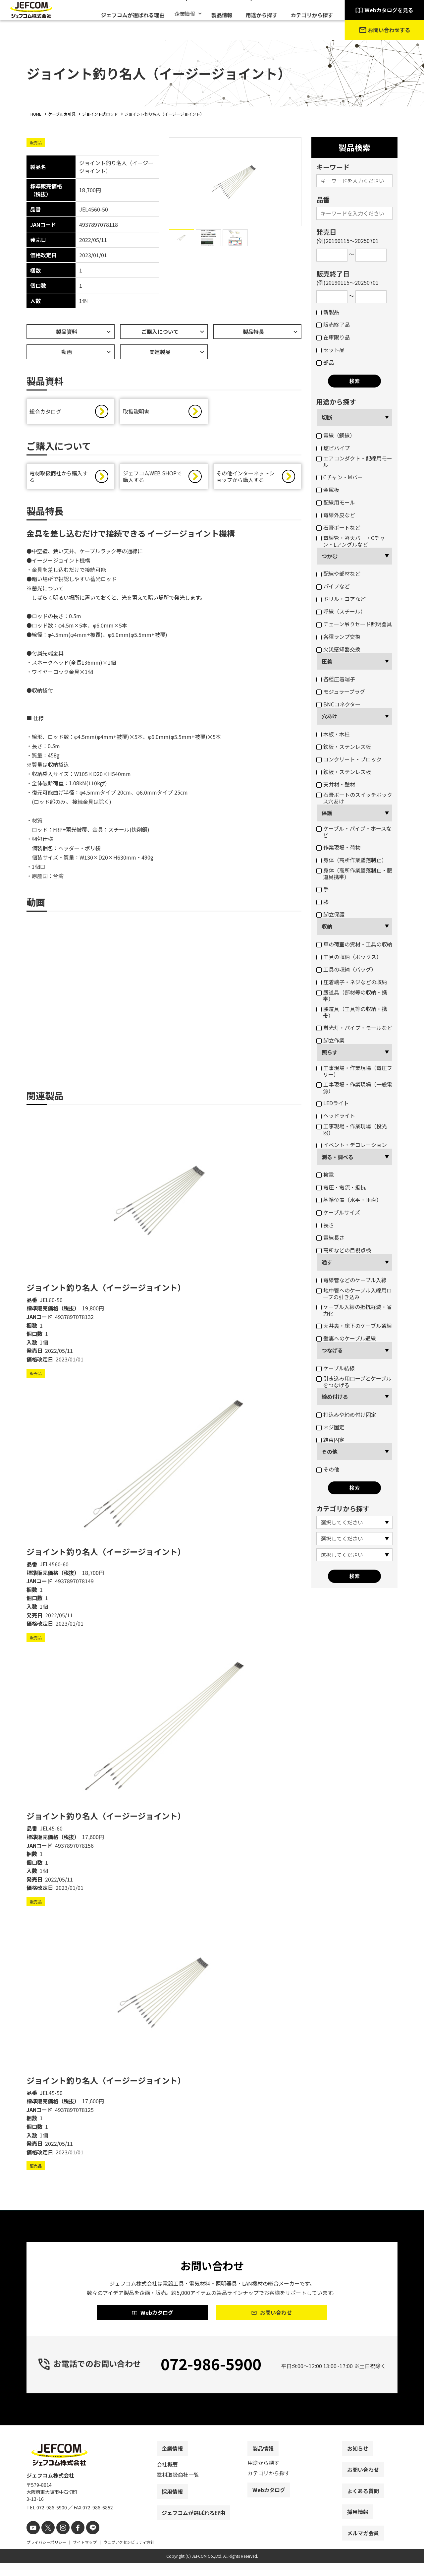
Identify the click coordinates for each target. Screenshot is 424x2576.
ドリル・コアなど (341, 598)
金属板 (327, 489)
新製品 (327, 312)
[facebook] (72, 2541)
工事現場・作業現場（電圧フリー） (354, 1071)
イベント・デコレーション (351, 1144)
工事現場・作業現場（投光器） (351, 1129)
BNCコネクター (338, 704)
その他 (330, 1452)
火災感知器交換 (338, 649)
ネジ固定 (330, 1427)
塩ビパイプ (333, 448)
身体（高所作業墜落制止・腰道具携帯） (354, 873)
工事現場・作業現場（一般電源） (354, 1087)
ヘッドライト (335, 1115)
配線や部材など (338, 573)
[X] (45, 2541)
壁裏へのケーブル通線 (346, 1338)
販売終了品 (333, 324)
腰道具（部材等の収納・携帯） (351, 995)
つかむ (330, 556)
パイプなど (333, 586)
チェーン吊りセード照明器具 (354, 624)
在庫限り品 (333, 337)
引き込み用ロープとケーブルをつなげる (354, 1381)
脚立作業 (330, 1040)
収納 (327, 926)
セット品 (330, 349)
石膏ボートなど (338, 527)
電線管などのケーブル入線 (351, 1280)
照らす (330, 1052)
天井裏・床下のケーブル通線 (354, 1325)
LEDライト (332, 1103)
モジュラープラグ (340, 691)
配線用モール (335, 502)
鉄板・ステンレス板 (343, 746)
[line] (85, 2541)
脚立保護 (330, 914)
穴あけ (330, 716)
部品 (325, 362)
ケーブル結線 (335, 1368)
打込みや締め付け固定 (346, 1414)
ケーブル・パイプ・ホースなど (354, 831)
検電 (325, 1174)
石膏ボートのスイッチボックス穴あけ (354, 798)
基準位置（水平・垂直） (349, 1199)
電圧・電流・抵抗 (341, 1187)
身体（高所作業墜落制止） (351, 860)
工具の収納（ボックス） (349, 956)
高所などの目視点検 (343, 1250)
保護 (327, 813)
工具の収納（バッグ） (346, 969)
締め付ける (335, 1397)
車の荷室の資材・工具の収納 (354, 944)
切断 (327, 417)
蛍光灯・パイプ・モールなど (354, 1027)
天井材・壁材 (335, 784)
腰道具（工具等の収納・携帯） (351, 1012)
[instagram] (59, 2541)
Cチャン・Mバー (339, 477)
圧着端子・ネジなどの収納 (351, 982)
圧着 (327, 661)
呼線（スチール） (341, 611)
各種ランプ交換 (338, 636)
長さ (325, 1225)
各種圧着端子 (335, 679)
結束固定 (330, 1439)
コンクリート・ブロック (349, 759)
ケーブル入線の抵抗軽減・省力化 (354, 1310)
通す (327, 1262)
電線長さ (330, 1237)
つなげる (332, 1350)
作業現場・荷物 (338, 847)
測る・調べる (337, 1157)
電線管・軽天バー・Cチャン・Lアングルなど (350, 541)
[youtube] (32, 2541)
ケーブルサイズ (338, 1212)
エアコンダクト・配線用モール (354, 461)
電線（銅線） (335, 435)
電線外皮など (335, 514)
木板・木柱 (333, 734)
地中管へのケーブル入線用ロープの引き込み (354, 1293)
